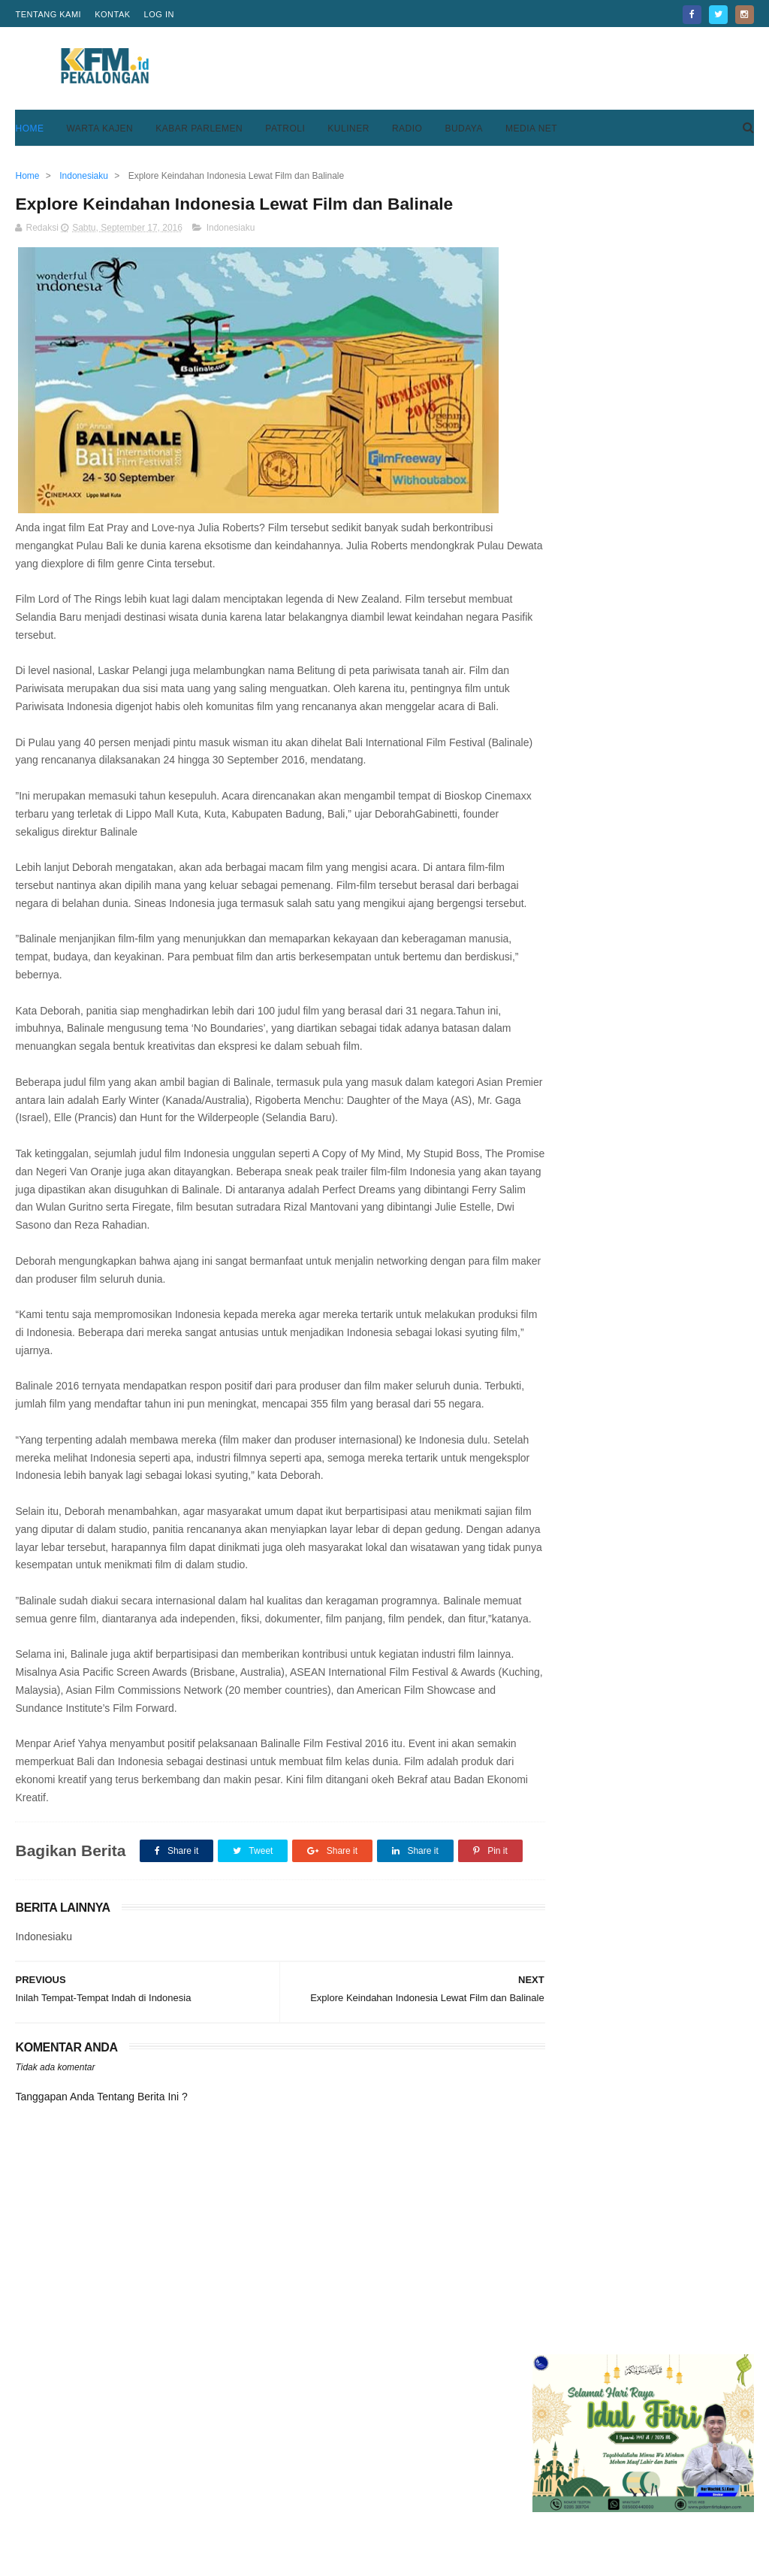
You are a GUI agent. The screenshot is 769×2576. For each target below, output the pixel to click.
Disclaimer (544, 2514)
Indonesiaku (231, 229)
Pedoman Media (307, 2514)
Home (29, 128)
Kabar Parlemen (199, 128)
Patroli (285, 128)
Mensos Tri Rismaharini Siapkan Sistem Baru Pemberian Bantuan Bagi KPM (682, 668)
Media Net (531, 128)
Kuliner (348, 128)
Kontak (112, 14)
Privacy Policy (553, 2496)
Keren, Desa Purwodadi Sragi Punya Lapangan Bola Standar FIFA (680, 452)
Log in (159, 14)
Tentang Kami (48, 14)
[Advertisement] (480, 68)
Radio (407, 128)
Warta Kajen (99, 128)
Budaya (464, 128)
